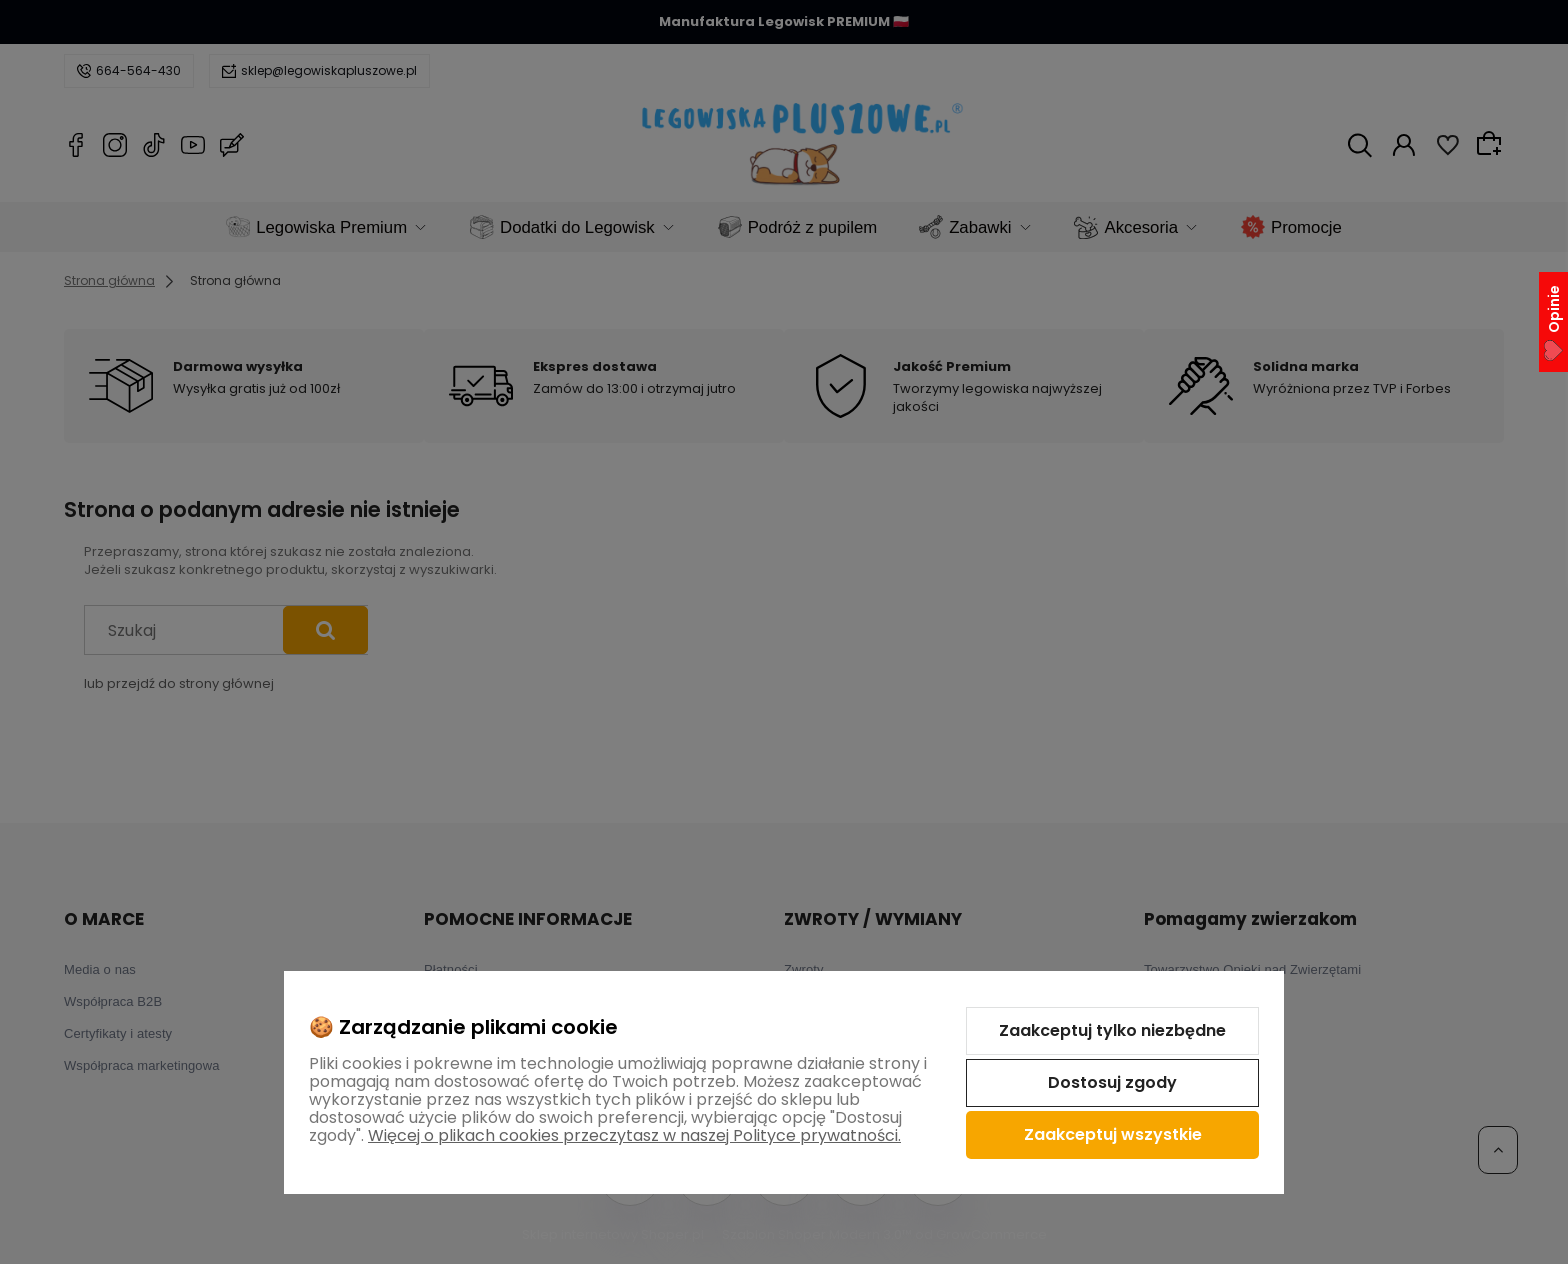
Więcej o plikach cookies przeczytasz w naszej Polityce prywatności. (634, 1135)
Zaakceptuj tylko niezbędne (1112, 1030)
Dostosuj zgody (1112, 1082)
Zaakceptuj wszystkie (1113, 1134)
